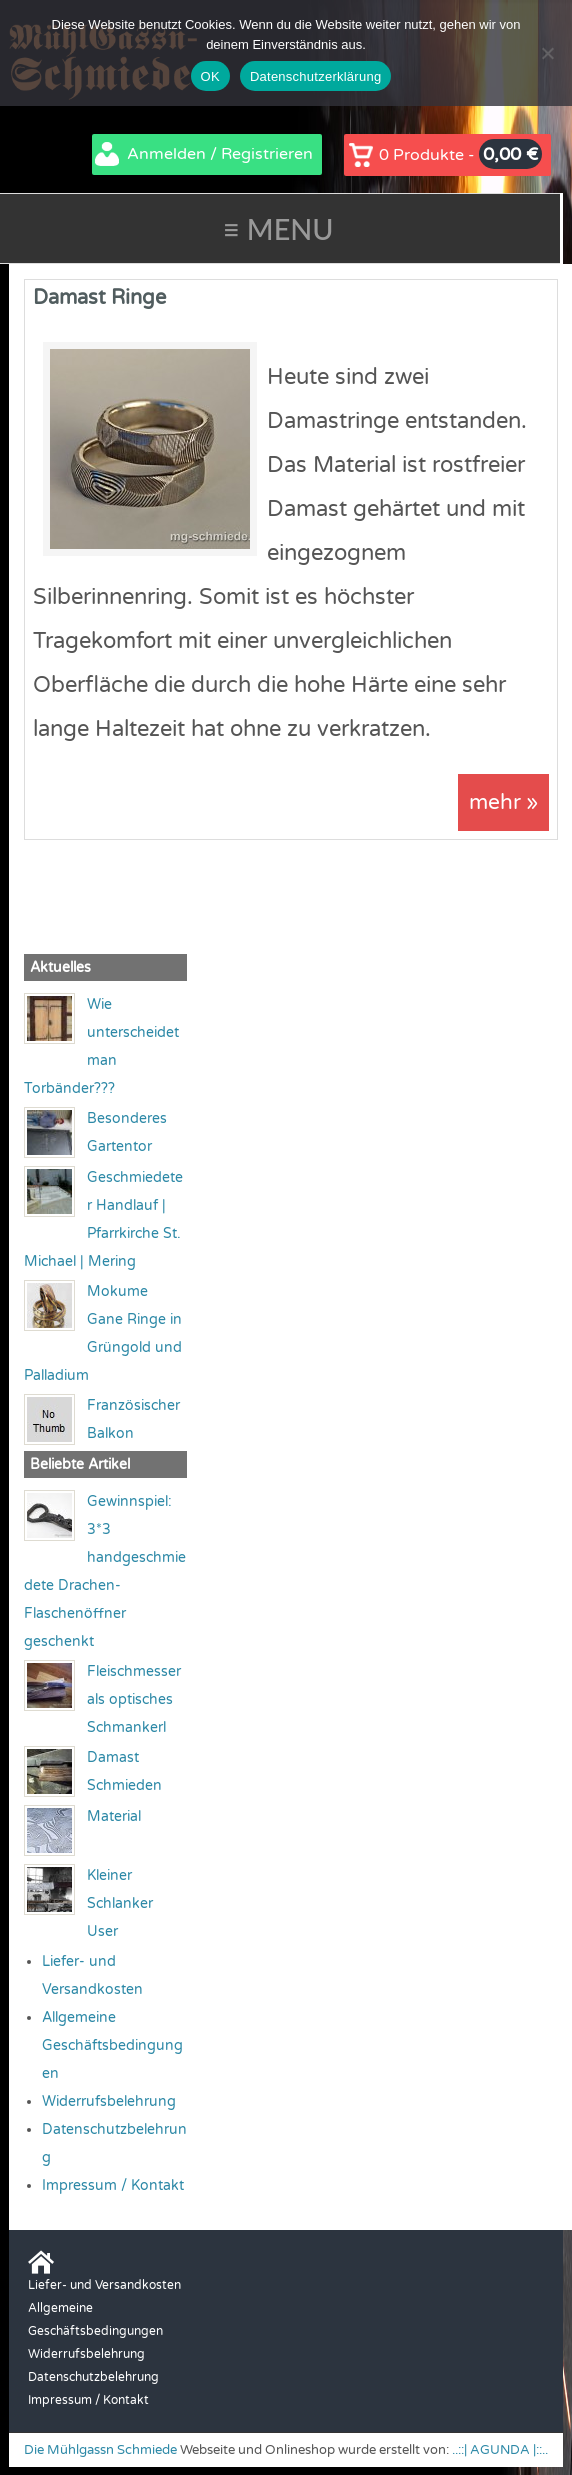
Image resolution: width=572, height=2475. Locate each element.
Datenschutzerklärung (315, 76)
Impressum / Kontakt (113, 2186)
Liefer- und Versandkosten (104, 2286)
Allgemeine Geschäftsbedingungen (112, 2046)
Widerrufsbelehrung (109, 2102)
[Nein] (547, 53)
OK (210, 76)
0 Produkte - (460, 154)
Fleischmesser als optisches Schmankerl (134, 1700)
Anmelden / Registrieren (220, 154)
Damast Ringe (99, 298)
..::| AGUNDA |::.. (500, 2451)
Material (114, 1817)
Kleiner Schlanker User (120, 1904)
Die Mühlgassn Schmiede (100, 2451)
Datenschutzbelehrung (93, 2378)
